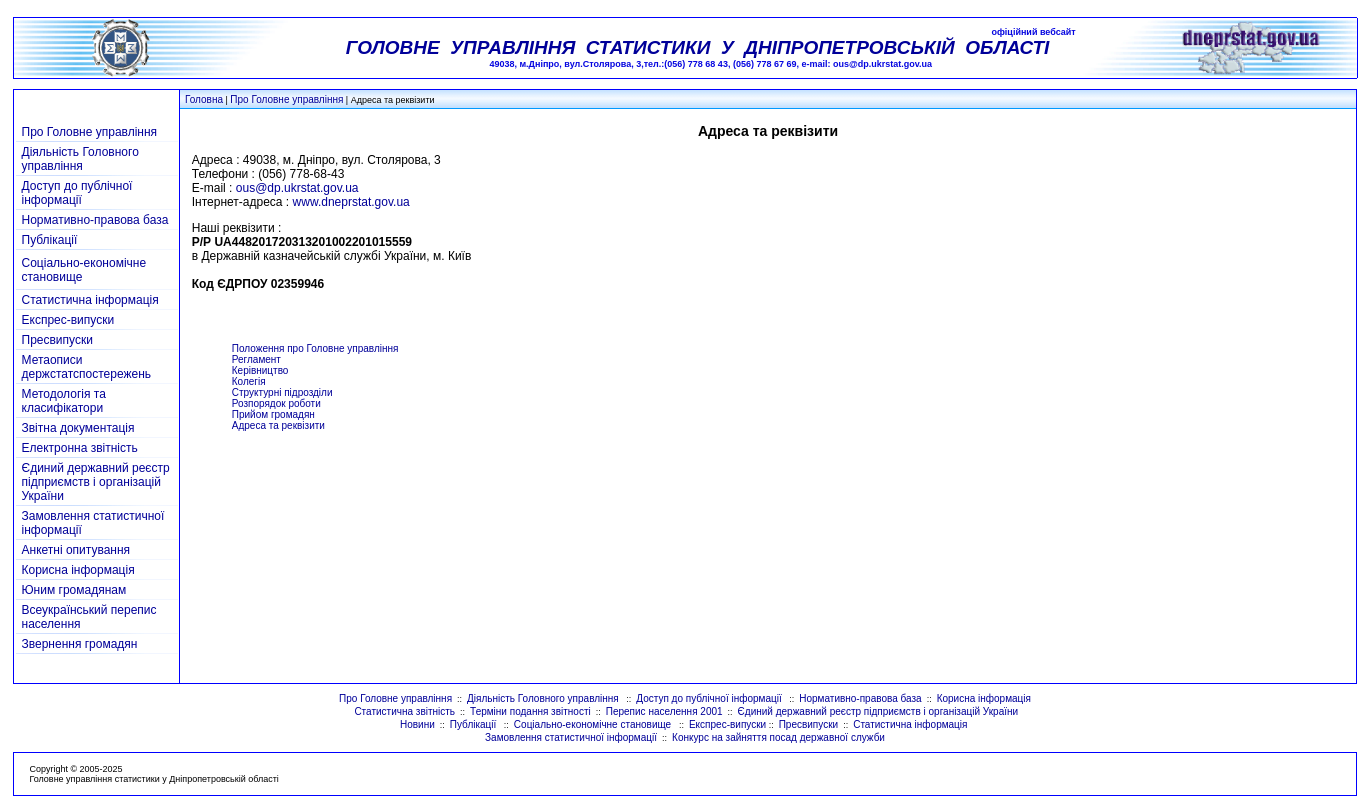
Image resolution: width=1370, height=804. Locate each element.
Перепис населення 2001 (664, 711)
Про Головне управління (286, 99)
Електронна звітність (80, 448)
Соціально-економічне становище (594, 724)
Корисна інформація (78, 570)
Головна (204, 99)
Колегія (249, 381)
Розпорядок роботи (276, 403)
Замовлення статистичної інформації (571, 737)
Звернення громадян (80, 644)
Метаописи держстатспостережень (87, 367)
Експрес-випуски (68, 320)
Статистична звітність (404, 711)
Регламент (256, 359)
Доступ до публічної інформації (77, 193)
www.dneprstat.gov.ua (351, 202)
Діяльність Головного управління (80, 159)
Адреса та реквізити (278, 425)
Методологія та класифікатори (64, 401)
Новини (417, 724)
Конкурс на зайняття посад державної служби (778, 737)
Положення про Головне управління (315, 348)
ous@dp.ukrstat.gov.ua (297, 188)
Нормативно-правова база (95, 220)
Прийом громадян (273, 414)
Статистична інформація (90, 300)
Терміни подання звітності (530, 711)
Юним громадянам (74, 590)
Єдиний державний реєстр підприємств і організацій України (96, 482)
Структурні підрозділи (282, 392)
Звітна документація (78, 428)
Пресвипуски (57, 340)
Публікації (50, 240)
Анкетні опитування (76, 550)
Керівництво (260, 370)
